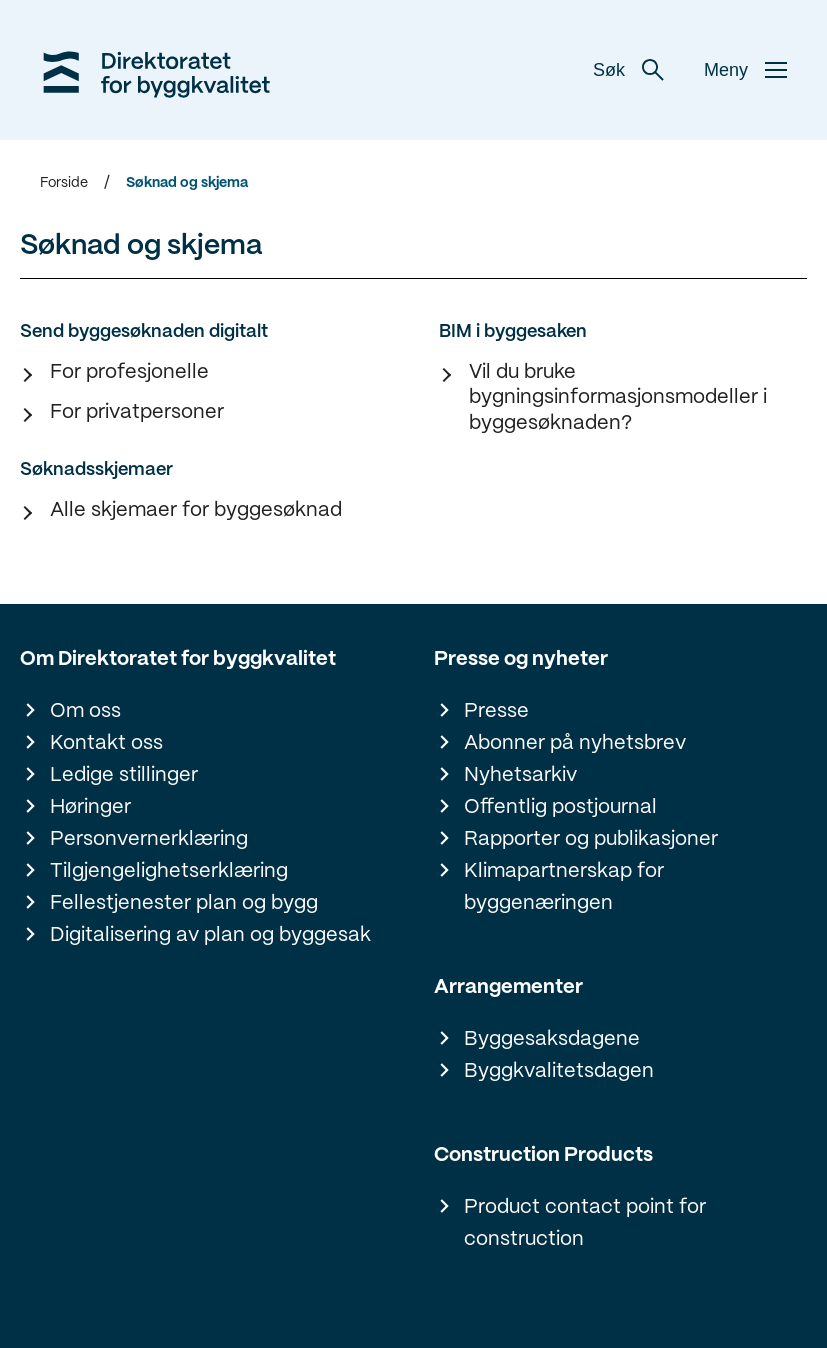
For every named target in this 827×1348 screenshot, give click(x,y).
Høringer (90, 807)
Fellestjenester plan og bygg (184, 903)
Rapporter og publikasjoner (591, 839)
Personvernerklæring (149, 839)
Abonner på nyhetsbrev (575, 743)
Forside (64, 183)
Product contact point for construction (585, 1223)
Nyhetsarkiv (520, 775)
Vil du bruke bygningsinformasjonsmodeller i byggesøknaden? (618, 398)
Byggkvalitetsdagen (559, 1071)
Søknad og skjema (187, 183)
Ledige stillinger (124, 775)
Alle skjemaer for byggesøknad (196, 510)
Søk (628, 70)
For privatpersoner (137, 412)
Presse (496, 711)
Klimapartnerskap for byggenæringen (564, 887)
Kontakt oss (106, 743)
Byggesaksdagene (552, 1039)
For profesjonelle (129, 372)
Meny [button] (745, 70)
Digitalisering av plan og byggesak (210, 935)
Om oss (85, 711)
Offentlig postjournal (560, 807)
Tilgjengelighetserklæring (169, 871)
